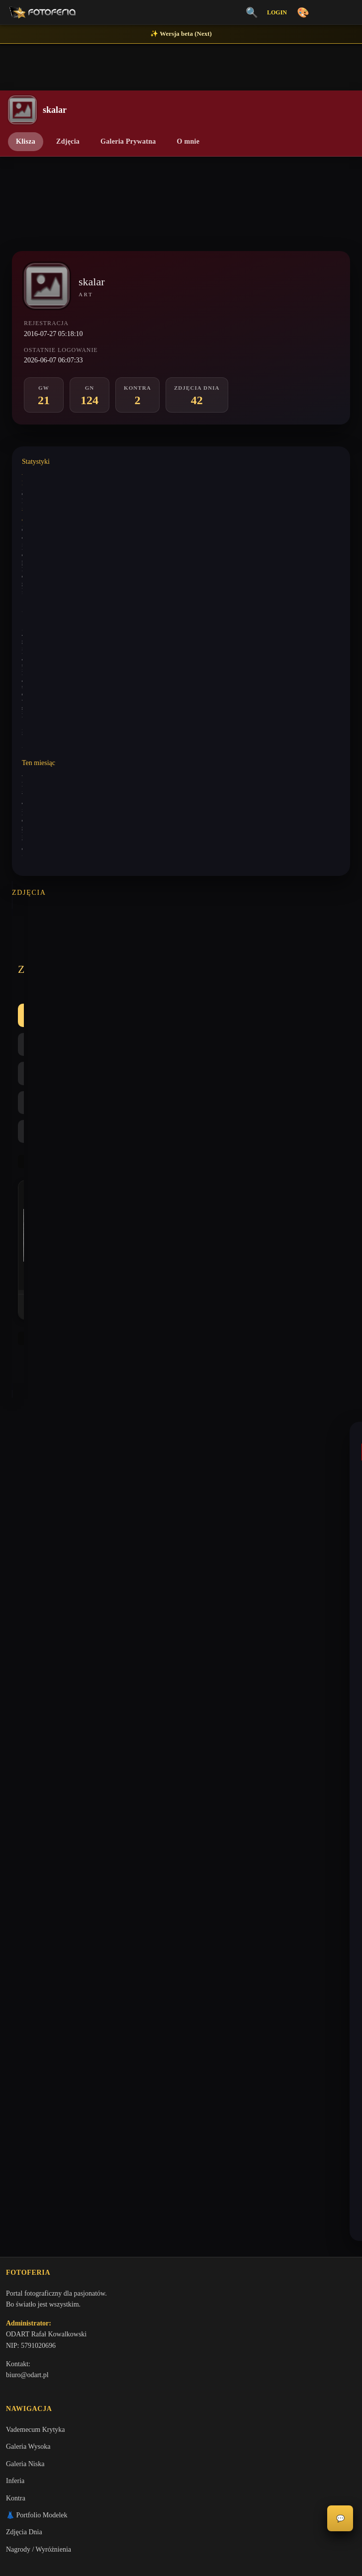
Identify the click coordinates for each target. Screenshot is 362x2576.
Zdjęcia (68, 141)
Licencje (18, 2080)
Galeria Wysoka (28, 1854)
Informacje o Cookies (36, 2062)
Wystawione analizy (46, 510)
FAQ (12, 2097)
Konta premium (28, 2114)
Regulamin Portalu (32, 2028)
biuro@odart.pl (27, 1781)
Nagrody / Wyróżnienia (38, 1957)
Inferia (15, 1888)
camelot (35, 1414)
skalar (32, 1332)
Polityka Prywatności (35, 2046)
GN (132, 952)
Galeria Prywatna (128, 141)
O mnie (188, 141)
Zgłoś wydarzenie (31, 2148)
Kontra (176, 952)
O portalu (19, 2011)
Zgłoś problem (26, 2131)
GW (93, 952)
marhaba (36, 1585)
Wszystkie (44, 952)
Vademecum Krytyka (35, 1837)
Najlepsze (229, 952)
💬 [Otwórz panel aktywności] (340, 2518)
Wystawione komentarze (51, 474)
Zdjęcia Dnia (24, 1940)
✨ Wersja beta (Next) (181, 33)
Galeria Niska (25, 1871)
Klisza (25, 141)
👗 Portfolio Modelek (37, 1922)
